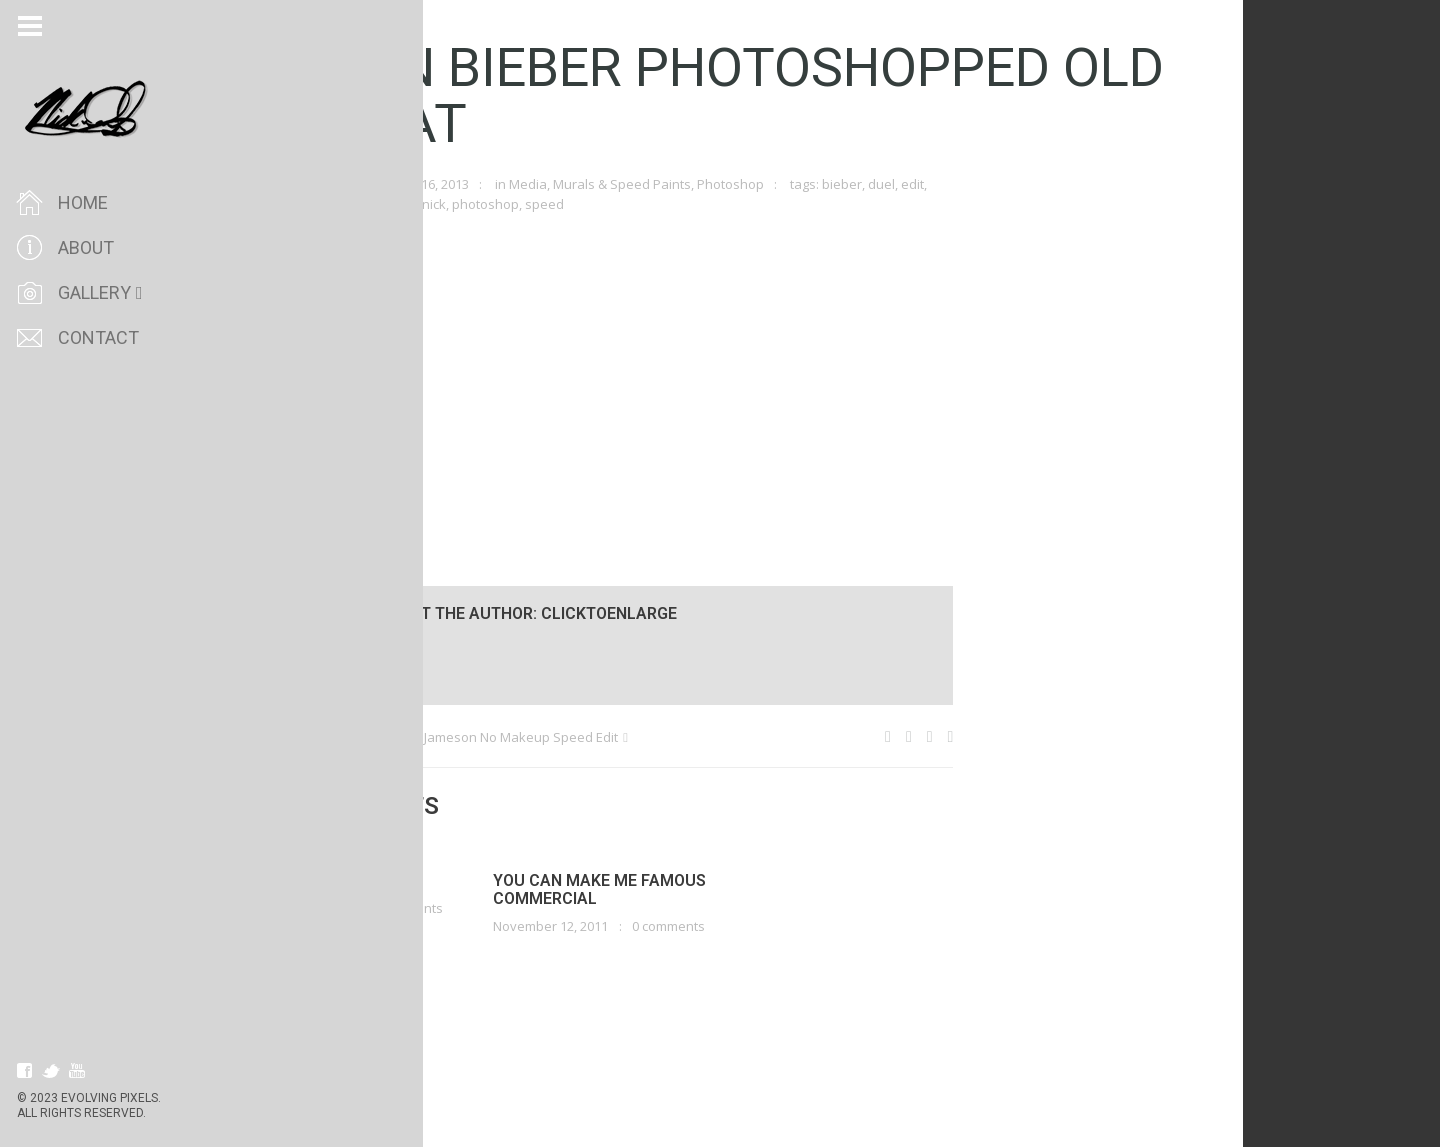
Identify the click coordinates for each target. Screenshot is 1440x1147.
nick (471, 204)
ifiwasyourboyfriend (352, 204)
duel (918, 184)
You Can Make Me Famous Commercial (636, 889)
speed (581, 204)
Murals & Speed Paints (659, 184)
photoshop (522, 204)
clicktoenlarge (332, 184)
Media (565, 184)
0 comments (443, 908)
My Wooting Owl (348, 737)
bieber (879, 184)
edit (949, 184)
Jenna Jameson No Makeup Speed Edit (539, 737)
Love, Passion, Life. (367, 880)
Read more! (327, 932)
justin (436, 204)
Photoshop (767, 184)
